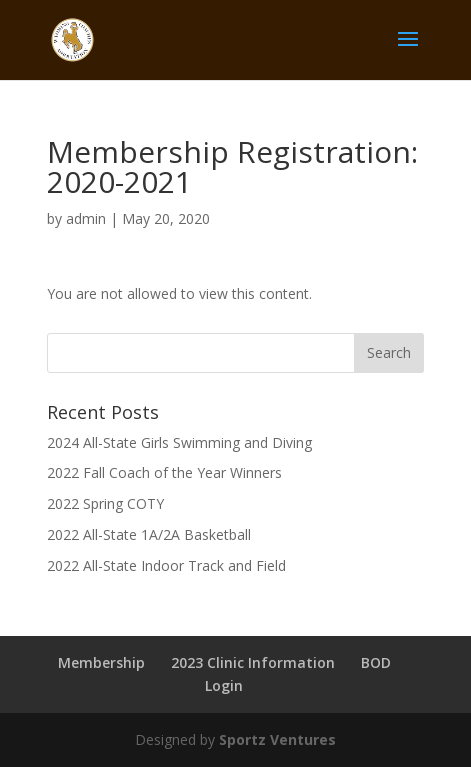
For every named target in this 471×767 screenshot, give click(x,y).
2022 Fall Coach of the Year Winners (164, 472)
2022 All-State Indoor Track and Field (166, 565)
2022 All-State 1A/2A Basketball (149, 534)
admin (86, 218)
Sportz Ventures (277, 739)
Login (224, 685)
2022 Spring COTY (105, 503)
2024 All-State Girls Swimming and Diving (179, 442)
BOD (376, 662)
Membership (101, 662)
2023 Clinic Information (253, 662)
